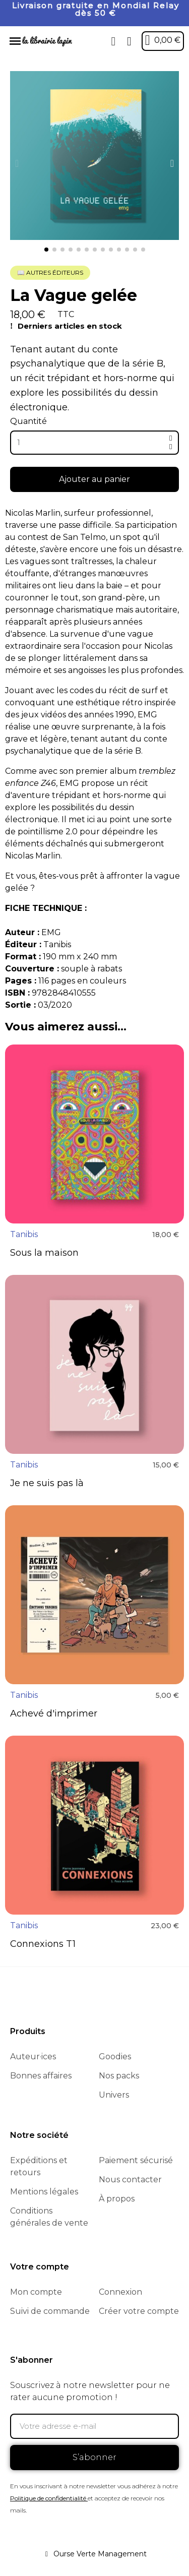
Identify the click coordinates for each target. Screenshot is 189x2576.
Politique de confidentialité (48, 2498)
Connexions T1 (43, 1943)
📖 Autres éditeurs (50, 272)
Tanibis (24, 1234)
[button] (113, 41)
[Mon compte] (129, 41)
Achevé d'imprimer (53, 1713)
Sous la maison (44, 1252)
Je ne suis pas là (47, 1483)
